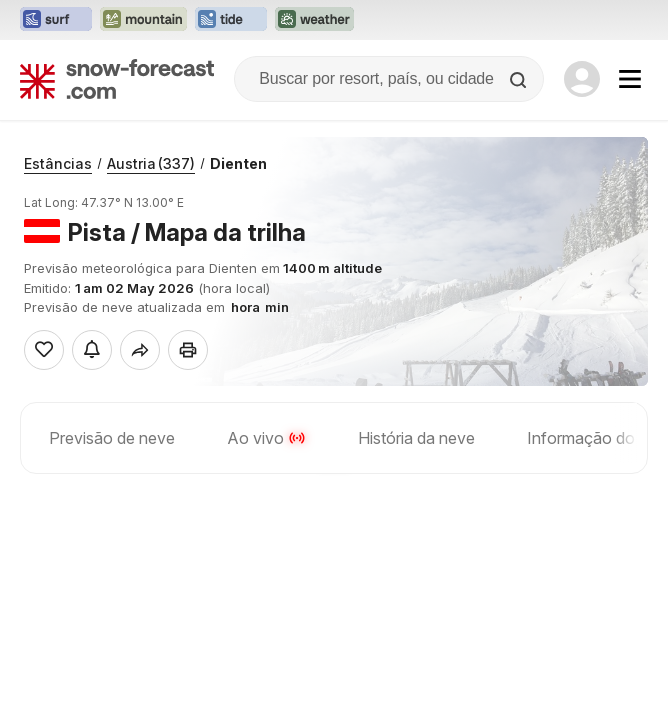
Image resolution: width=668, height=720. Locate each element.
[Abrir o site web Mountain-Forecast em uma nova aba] (143, 20)
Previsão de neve (112, 438)
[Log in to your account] (582, 79)
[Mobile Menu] (630, 79)
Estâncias (58, 163)
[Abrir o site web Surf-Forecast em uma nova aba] (56, 20)
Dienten (238, 163)
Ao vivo (266, 438)
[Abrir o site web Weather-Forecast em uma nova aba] (314, 20)
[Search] (520, 80)
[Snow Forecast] (117, 79)
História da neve (416, 438)
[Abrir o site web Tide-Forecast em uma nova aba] (231, 20)
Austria (151, 163)
